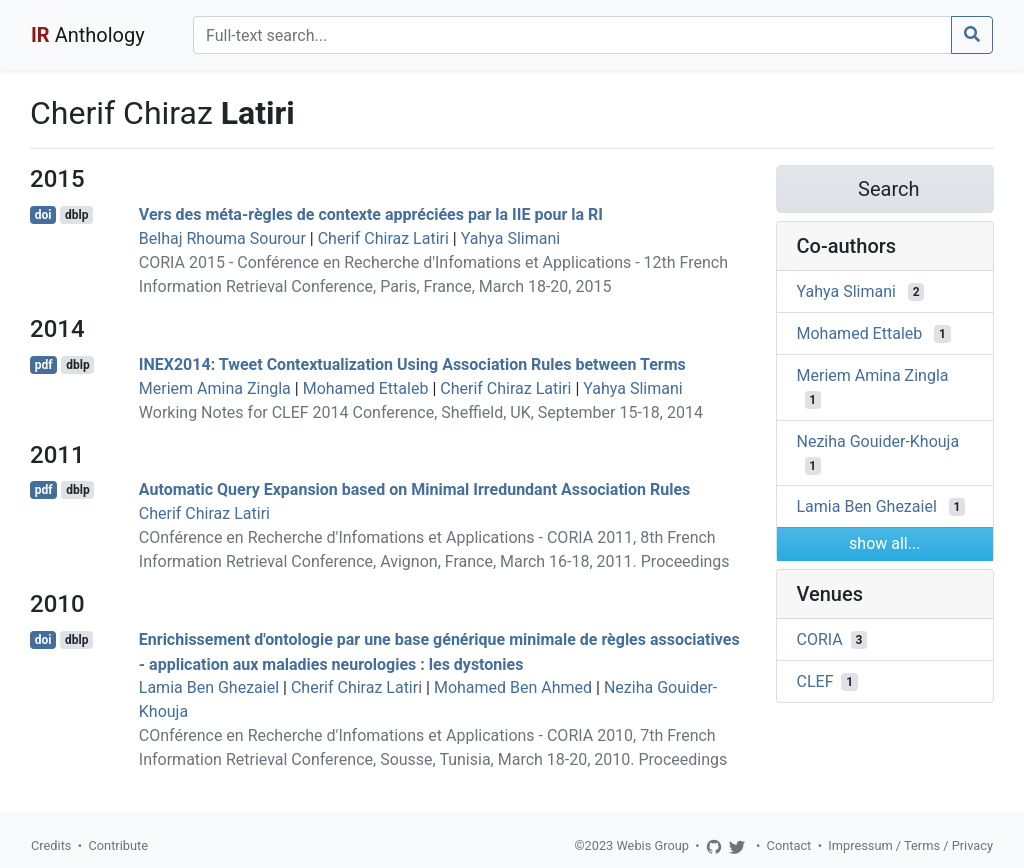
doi (43, 215)
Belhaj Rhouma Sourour (222, 238)
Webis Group (652, 845)
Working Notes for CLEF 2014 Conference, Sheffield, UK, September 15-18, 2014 (421, 412)
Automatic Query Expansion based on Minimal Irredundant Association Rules (415, 489)
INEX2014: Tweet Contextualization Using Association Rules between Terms (412, 364)
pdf (44, 365)
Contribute (118, 845)
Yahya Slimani (510, 238)
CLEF (815, 681)
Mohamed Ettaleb (366, 388)
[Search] (572, 35)
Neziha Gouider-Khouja (878, 440)
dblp (76, 215)
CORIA (820, 639)
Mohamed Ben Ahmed (513, 687)
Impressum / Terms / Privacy (910, 845)
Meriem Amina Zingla (215, 388)
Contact (789, 845)
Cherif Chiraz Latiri (383, 238)
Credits (51, 845)
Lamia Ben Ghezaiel (209, 687)
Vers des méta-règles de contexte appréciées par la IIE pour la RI (371, 214)
